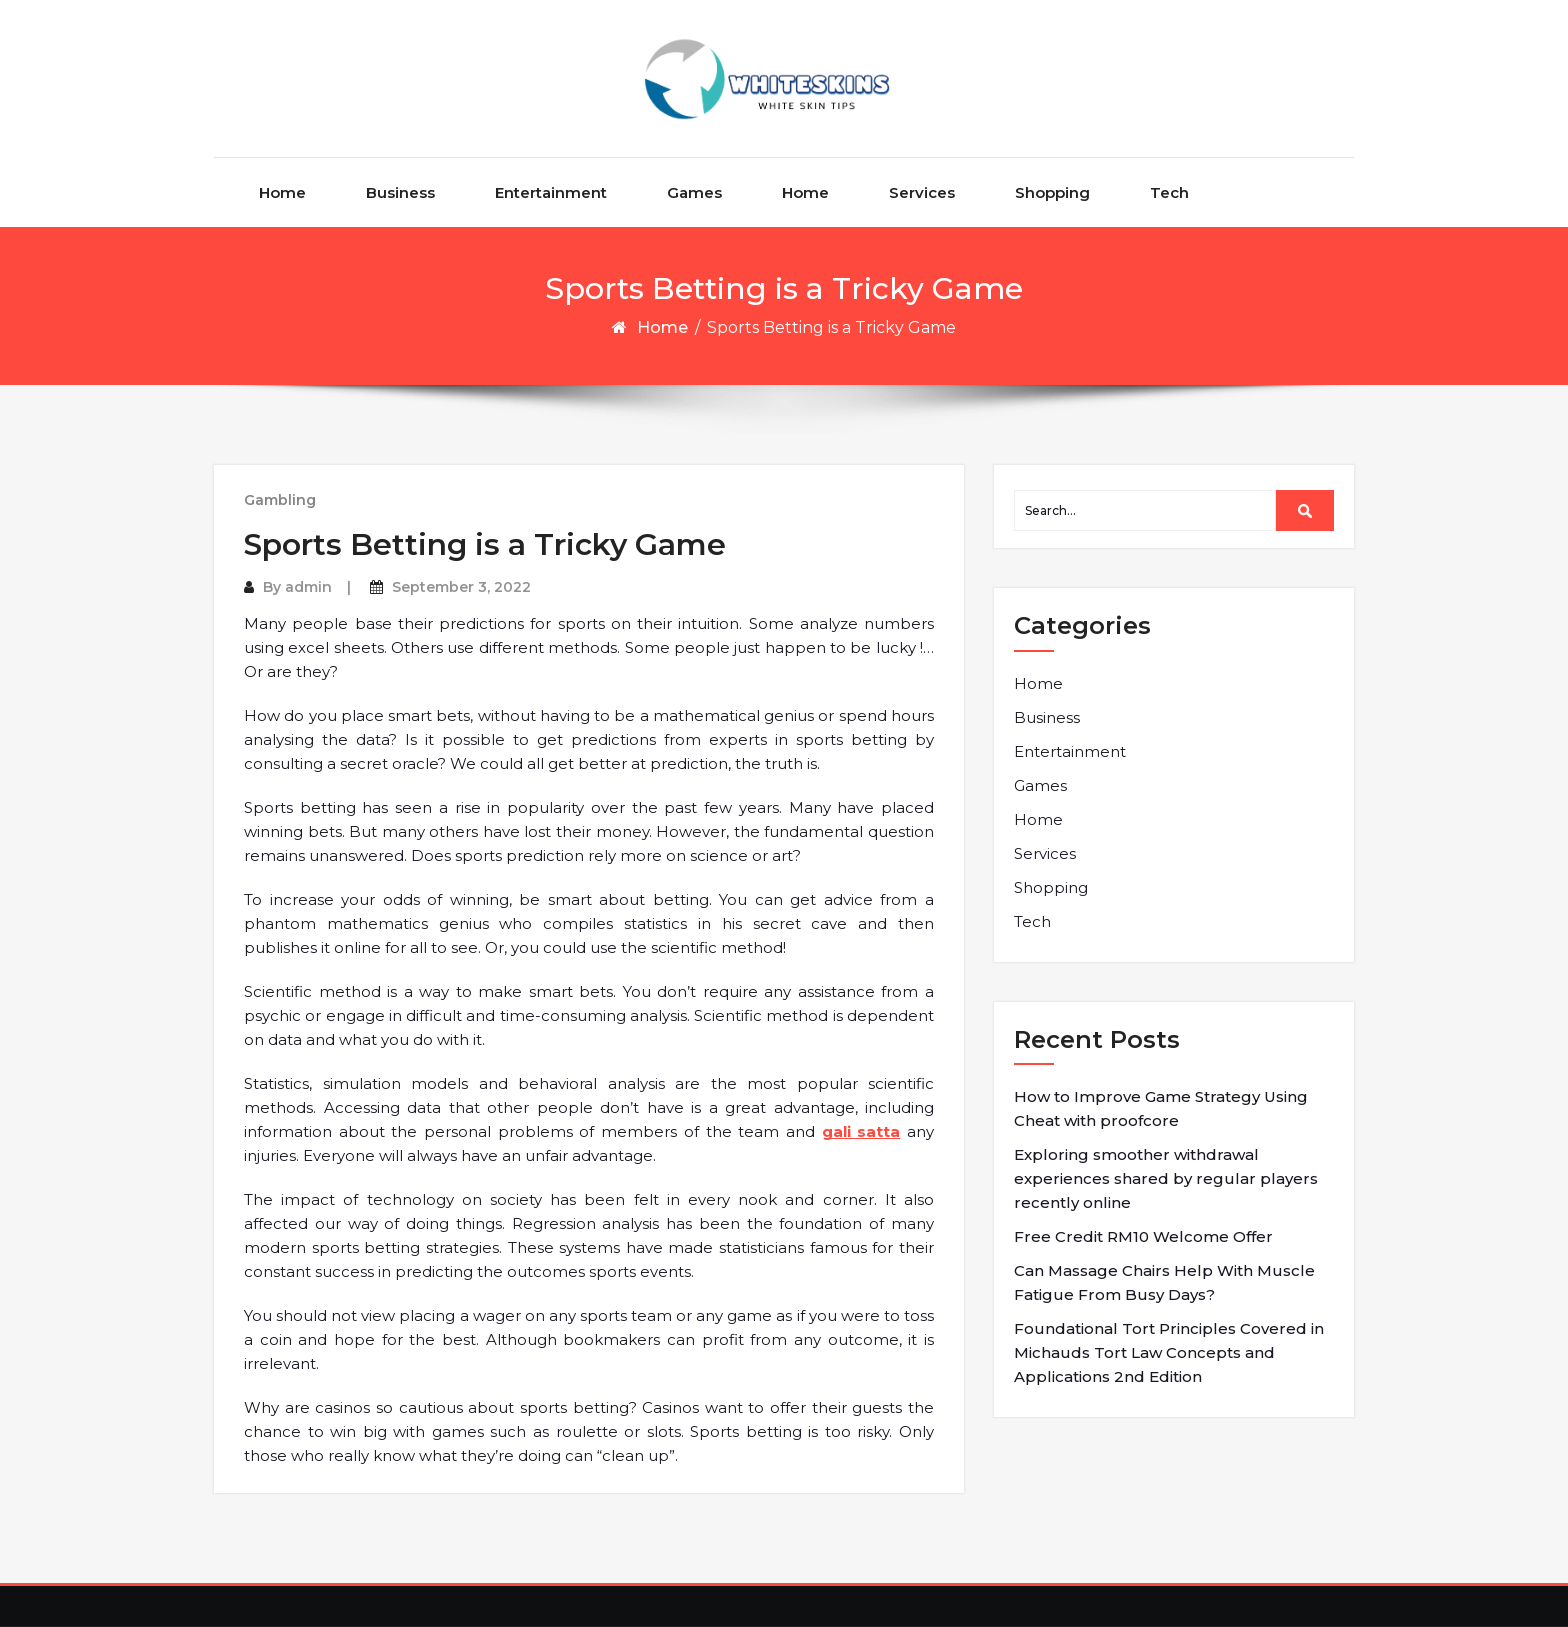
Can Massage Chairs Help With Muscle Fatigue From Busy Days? (1164, 1282)
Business (400, 192)
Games (694, 192)
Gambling (280, 500)
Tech (1169, 192)
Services (922, 192)
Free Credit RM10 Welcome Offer (1143, 1236)
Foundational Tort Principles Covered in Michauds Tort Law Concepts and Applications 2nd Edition (1169, 1352)
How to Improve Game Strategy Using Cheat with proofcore (1161, 1108)
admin (308, 587)
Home (282, 192)
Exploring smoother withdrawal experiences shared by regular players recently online (1166, 1178)
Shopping (1052, 192)
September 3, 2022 (461, 587)
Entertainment (551, 192)
